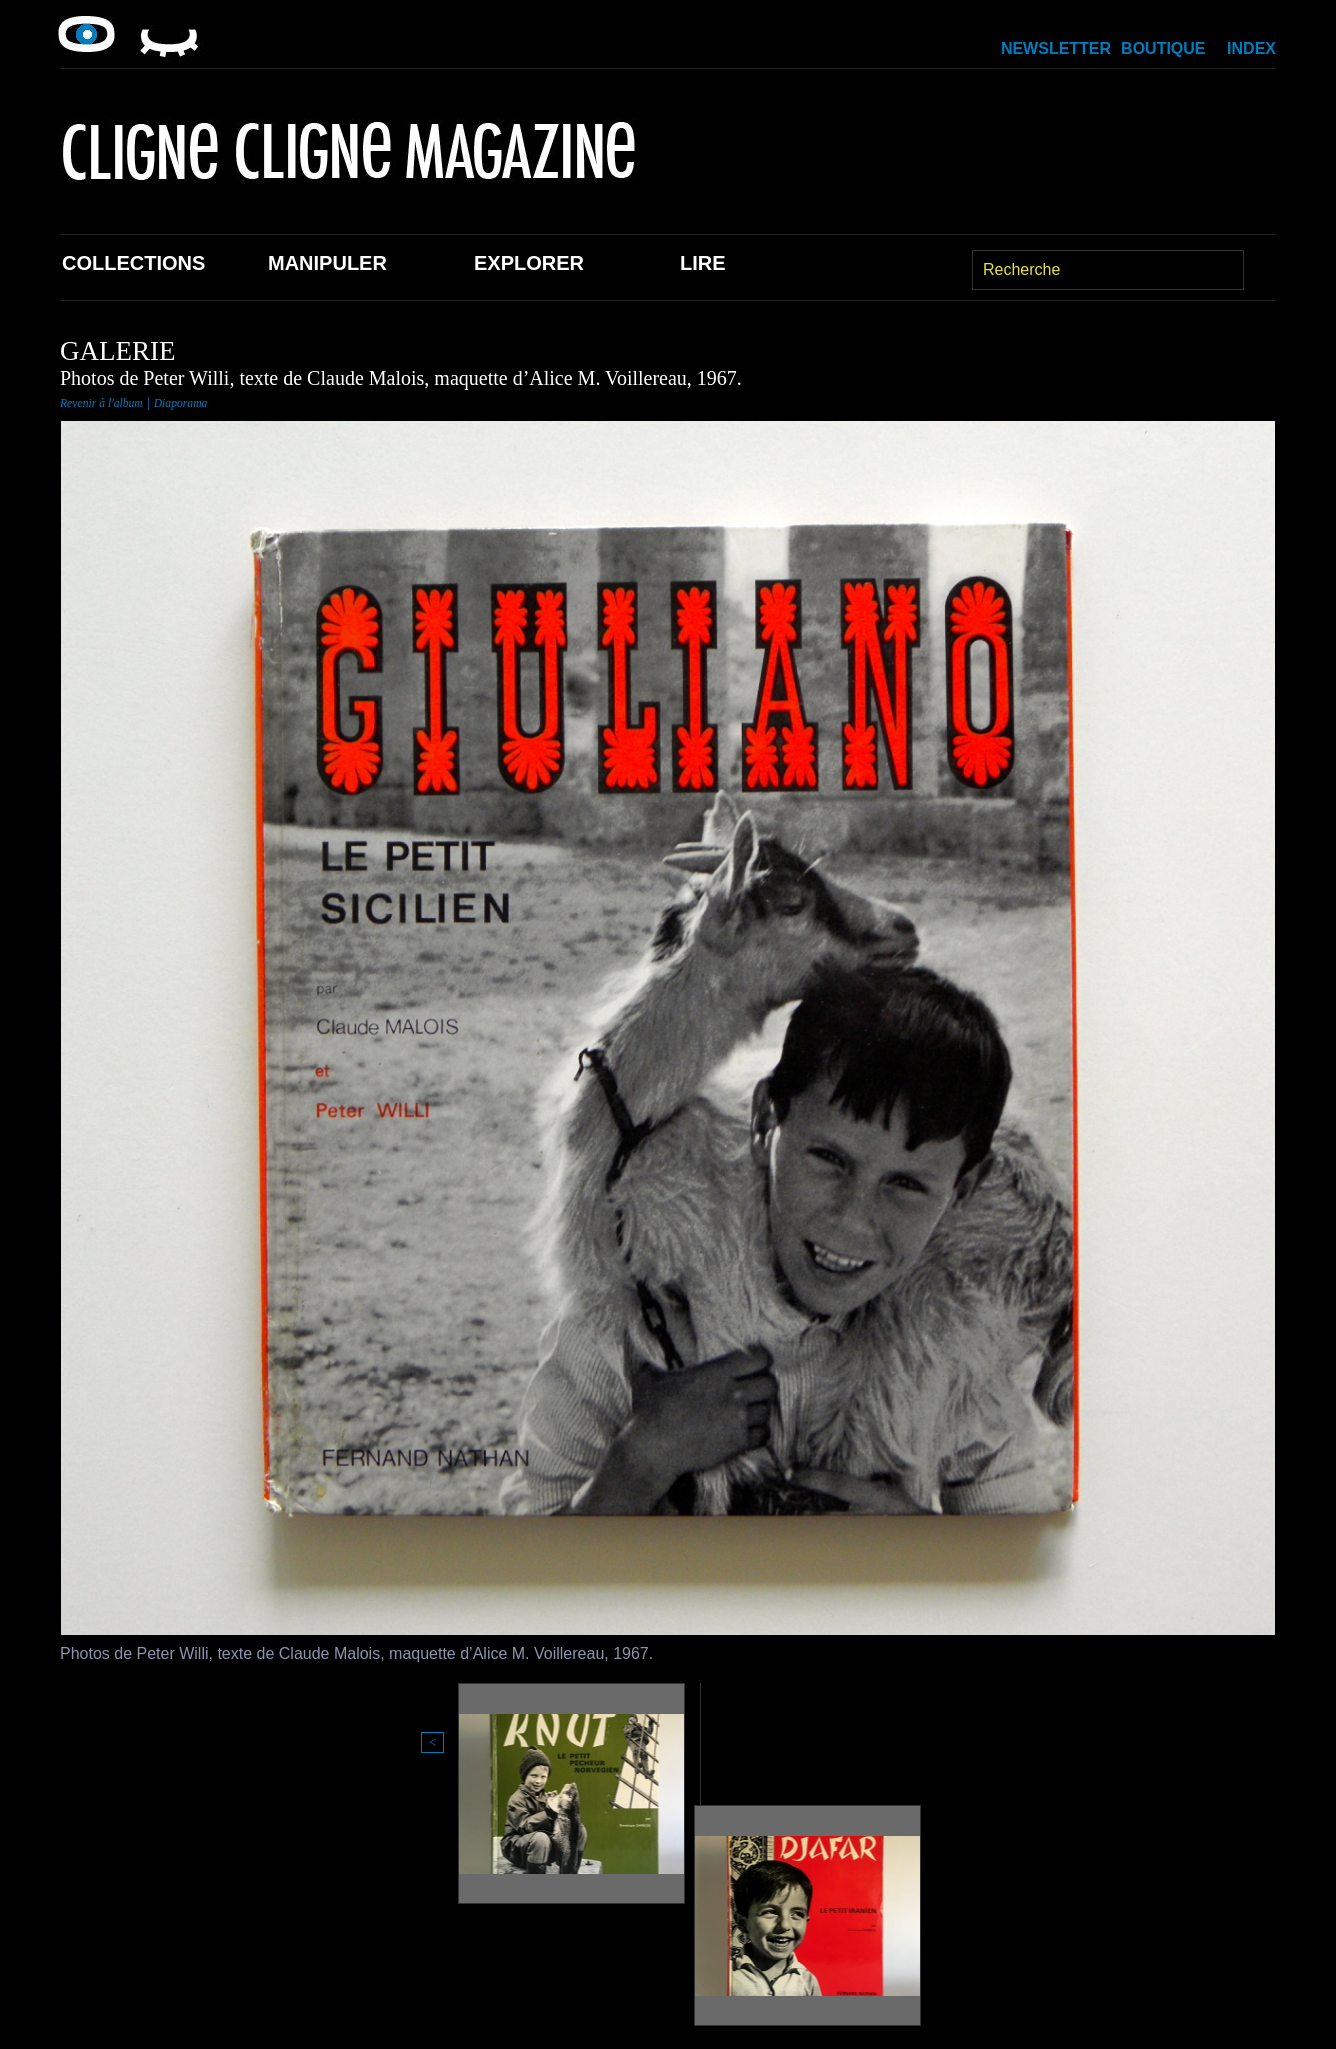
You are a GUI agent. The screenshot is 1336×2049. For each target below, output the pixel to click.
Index (1251, 48)
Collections (133, 263)
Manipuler (327, 263)
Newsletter (1056, 48)
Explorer (529, 263)
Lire (703, 263)
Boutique (1163, 48)
